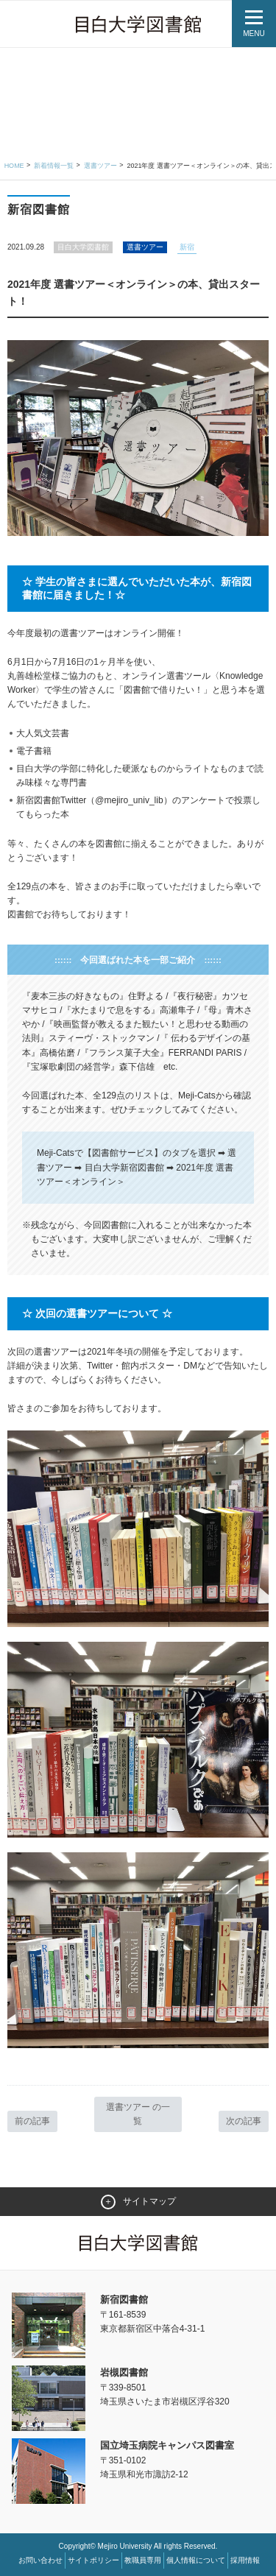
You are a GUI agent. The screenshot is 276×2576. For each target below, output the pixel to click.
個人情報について (195, 2560)
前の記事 (32, 2121)
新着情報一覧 (54, 165)
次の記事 (243, 2121)
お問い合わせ (40, 2560)
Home (14, 165)
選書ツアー (100, 165)
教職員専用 (142, 2560)
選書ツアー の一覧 (138, 2114)
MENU (253, 33)
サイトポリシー (93, 2560)
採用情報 (245, 2560)
